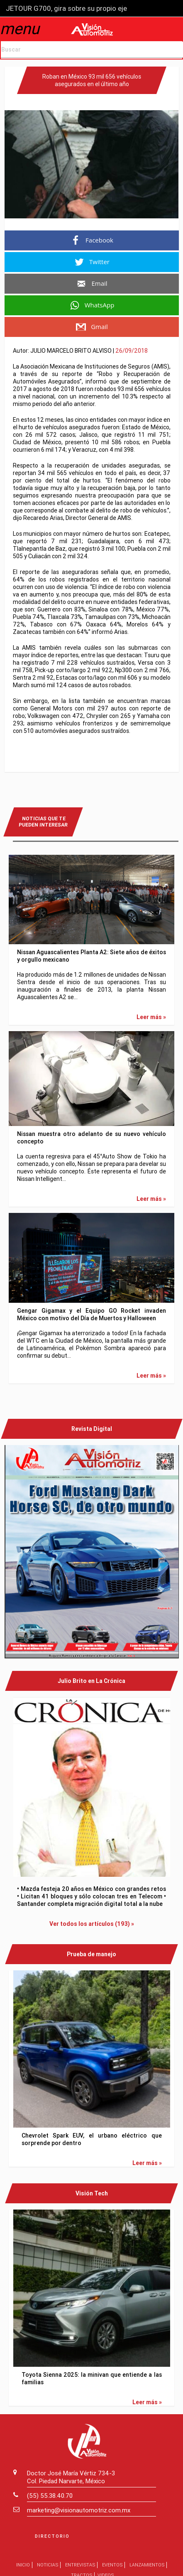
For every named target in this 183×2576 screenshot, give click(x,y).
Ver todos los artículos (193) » (91, 1922)
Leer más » (151, 1016)
